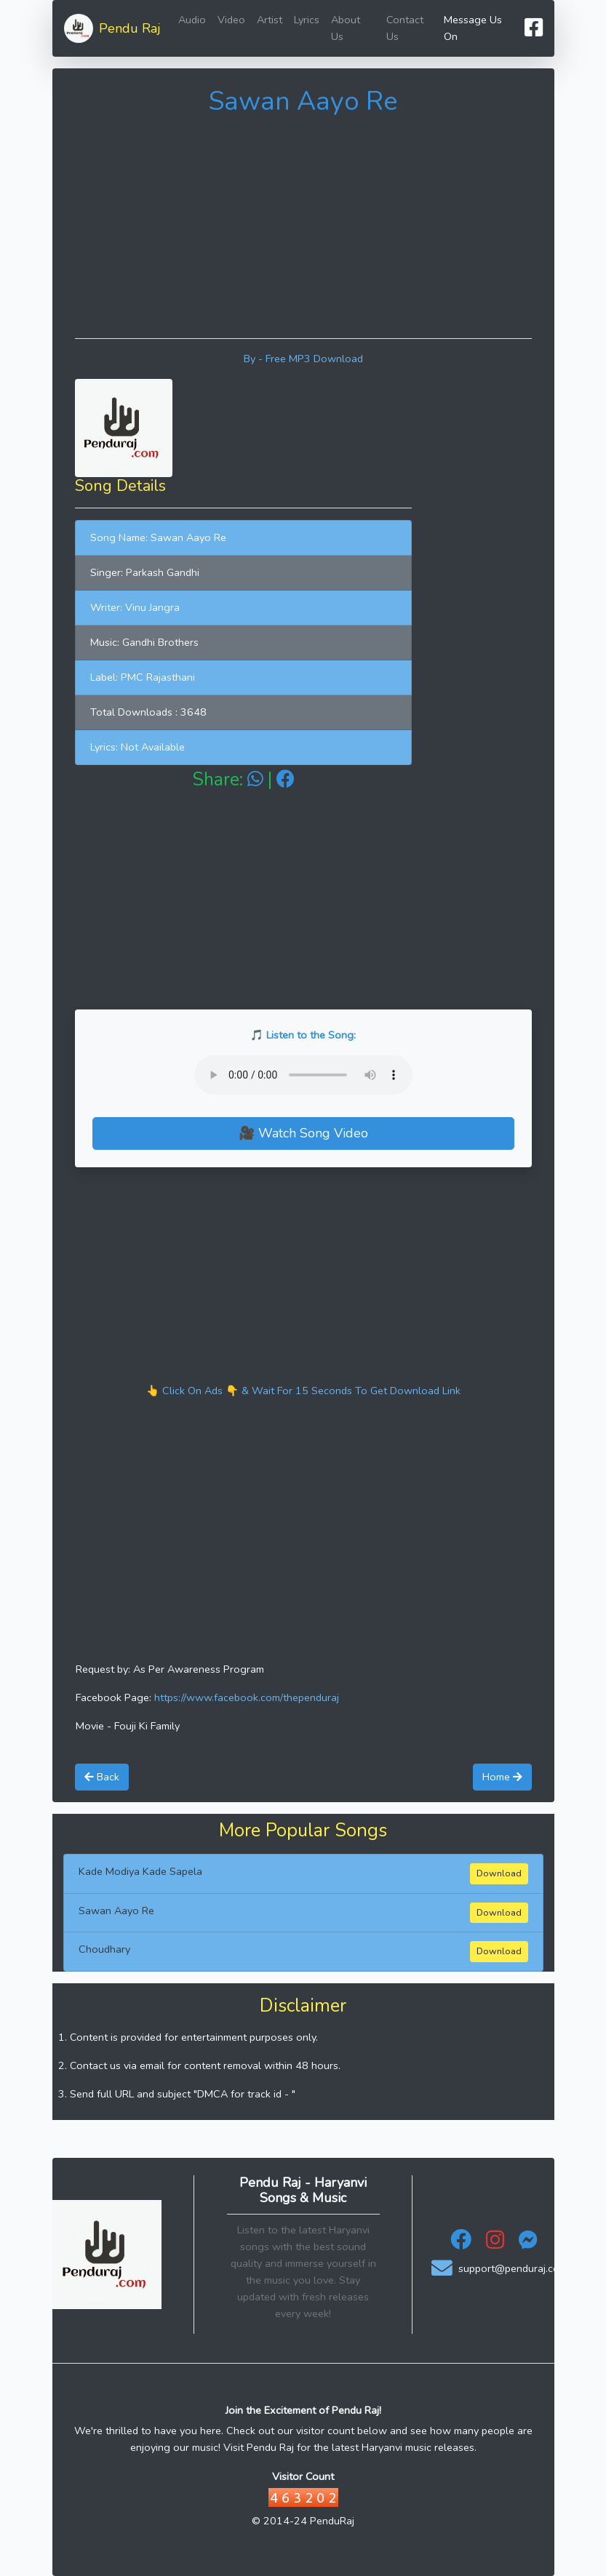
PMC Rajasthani (158, 677)
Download (499, 1873)
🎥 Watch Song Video (303, 1133)
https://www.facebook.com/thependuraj (246, 1697)
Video (231, 19)
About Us (345, 28)
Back (101, 1776)
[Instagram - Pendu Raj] (495, 2243)
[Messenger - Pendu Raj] (528, 2243)
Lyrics (306, 19)
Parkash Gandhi (162, 572)
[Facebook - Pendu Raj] (460, 2243)
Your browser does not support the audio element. (303, 1075)
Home (502, 1776)
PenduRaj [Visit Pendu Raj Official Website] (332, 2520)
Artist (269, 19)
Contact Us (404, 28)
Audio (192, 19)
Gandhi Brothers (160, 642)
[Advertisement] (303, 225)
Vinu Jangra (152, 607)
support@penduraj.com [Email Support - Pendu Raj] (499, 2268)
